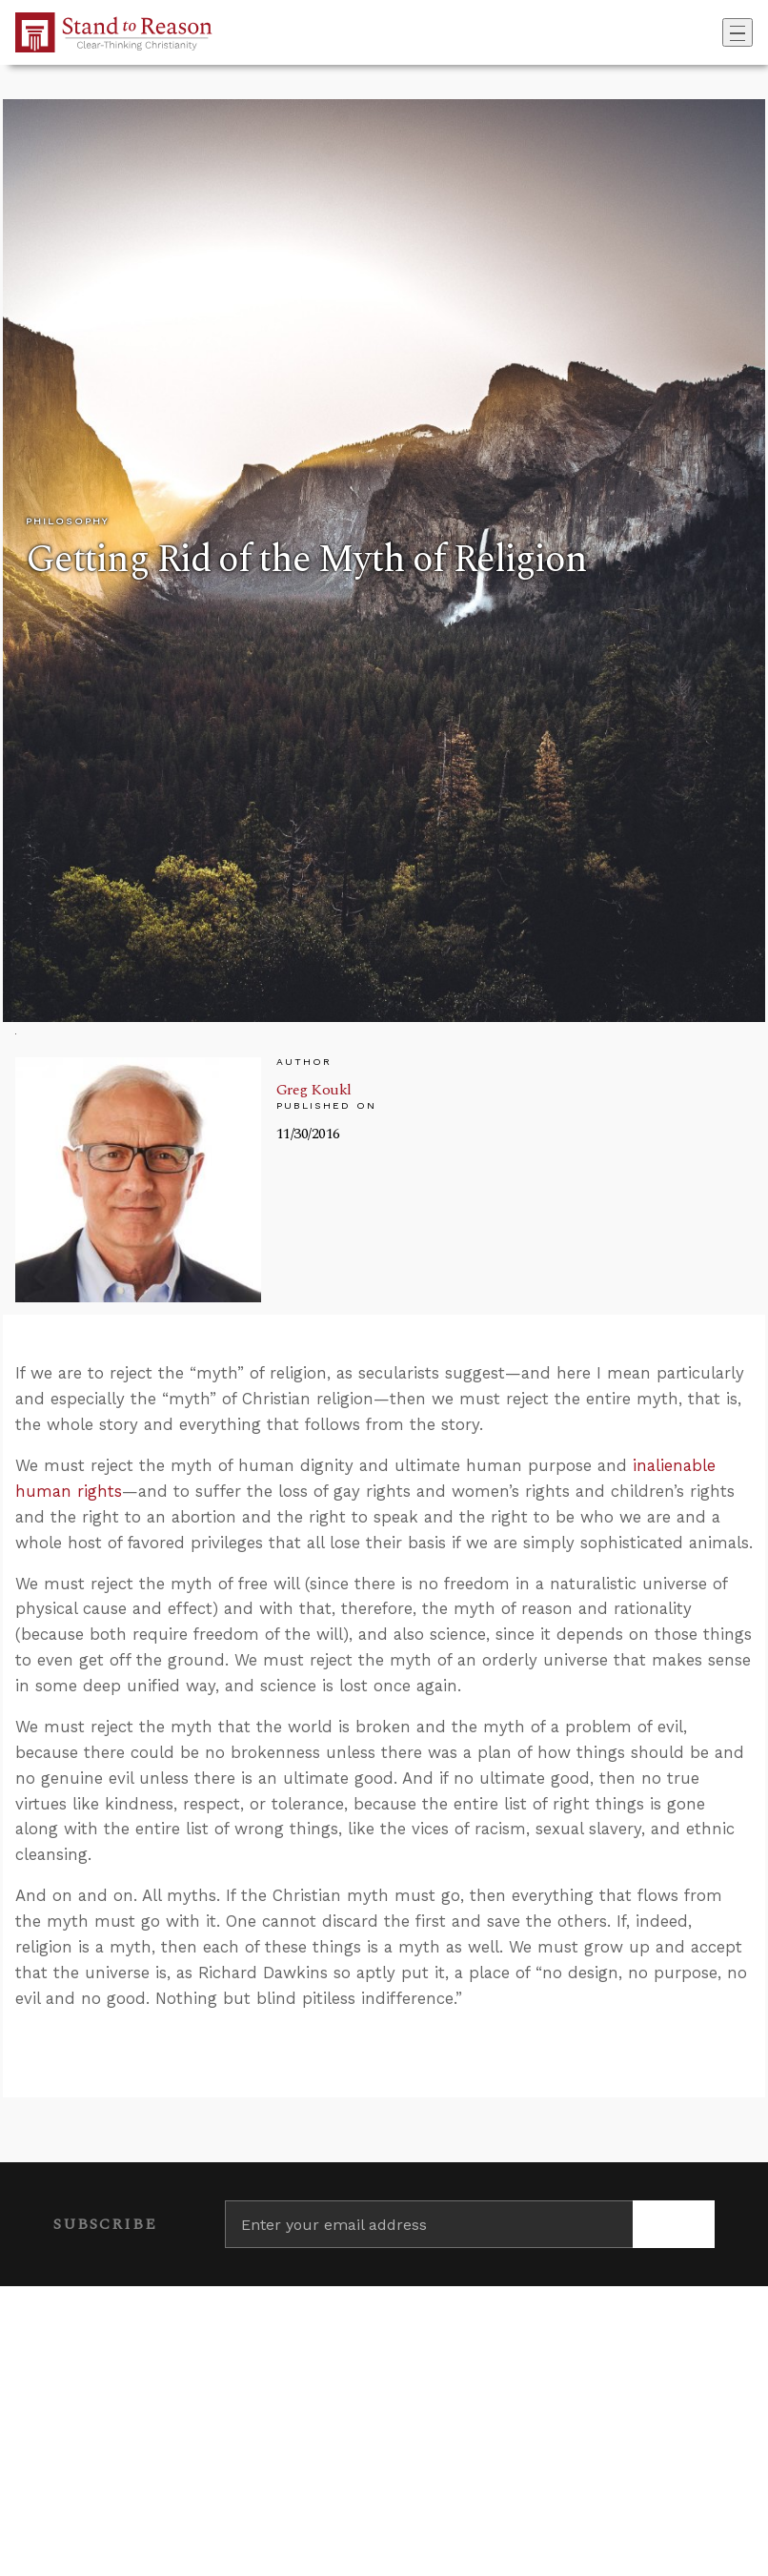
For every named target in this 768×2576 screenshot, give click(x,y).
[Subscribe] (674, 2224)
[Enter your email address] (429, 2224)
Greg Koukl (314, 1089)
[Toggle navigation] (737, 32)
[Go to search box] (716, 32)
